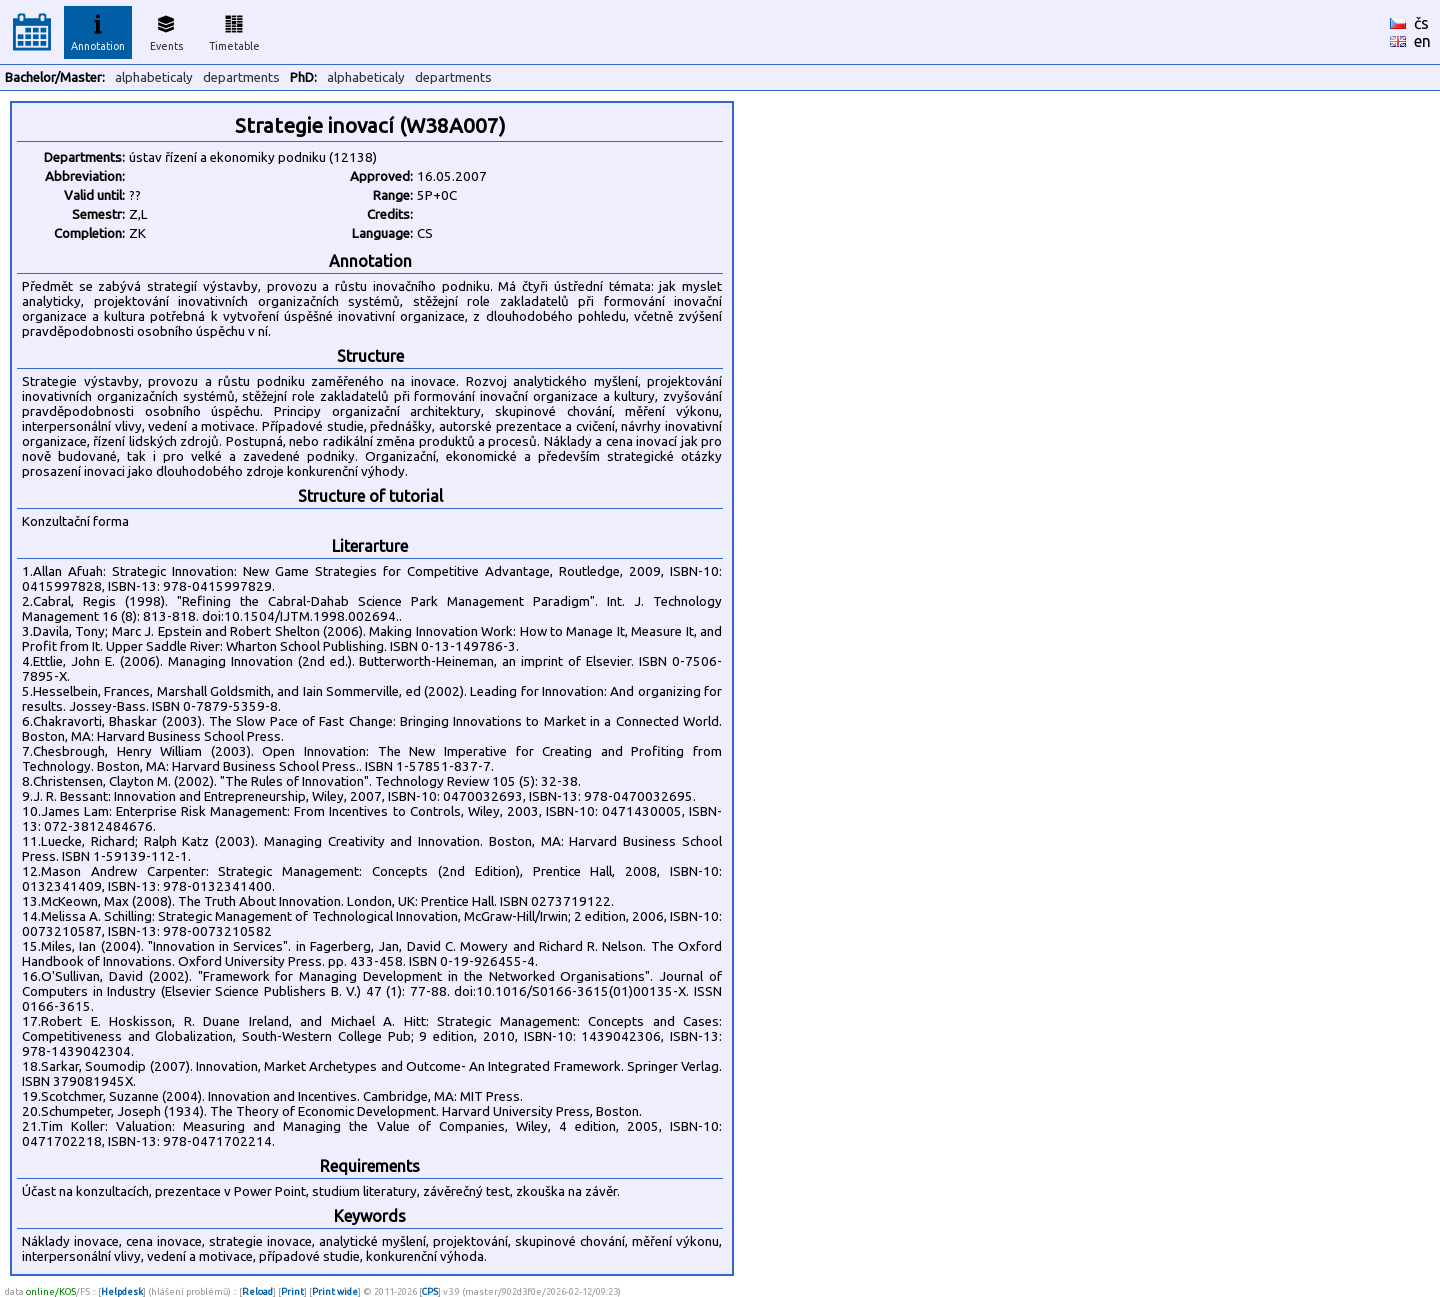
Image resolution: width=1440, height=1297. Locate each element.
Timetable (234, 30)
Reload (257, 1291)
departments (241, 77)
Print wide (335, 1291)
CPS (430, 1291)
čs (1421, 23)
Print (292, 1291)
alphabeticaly (154, 77)
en (1422, 41)
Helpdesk (122, 1291)
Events (166, 30)
